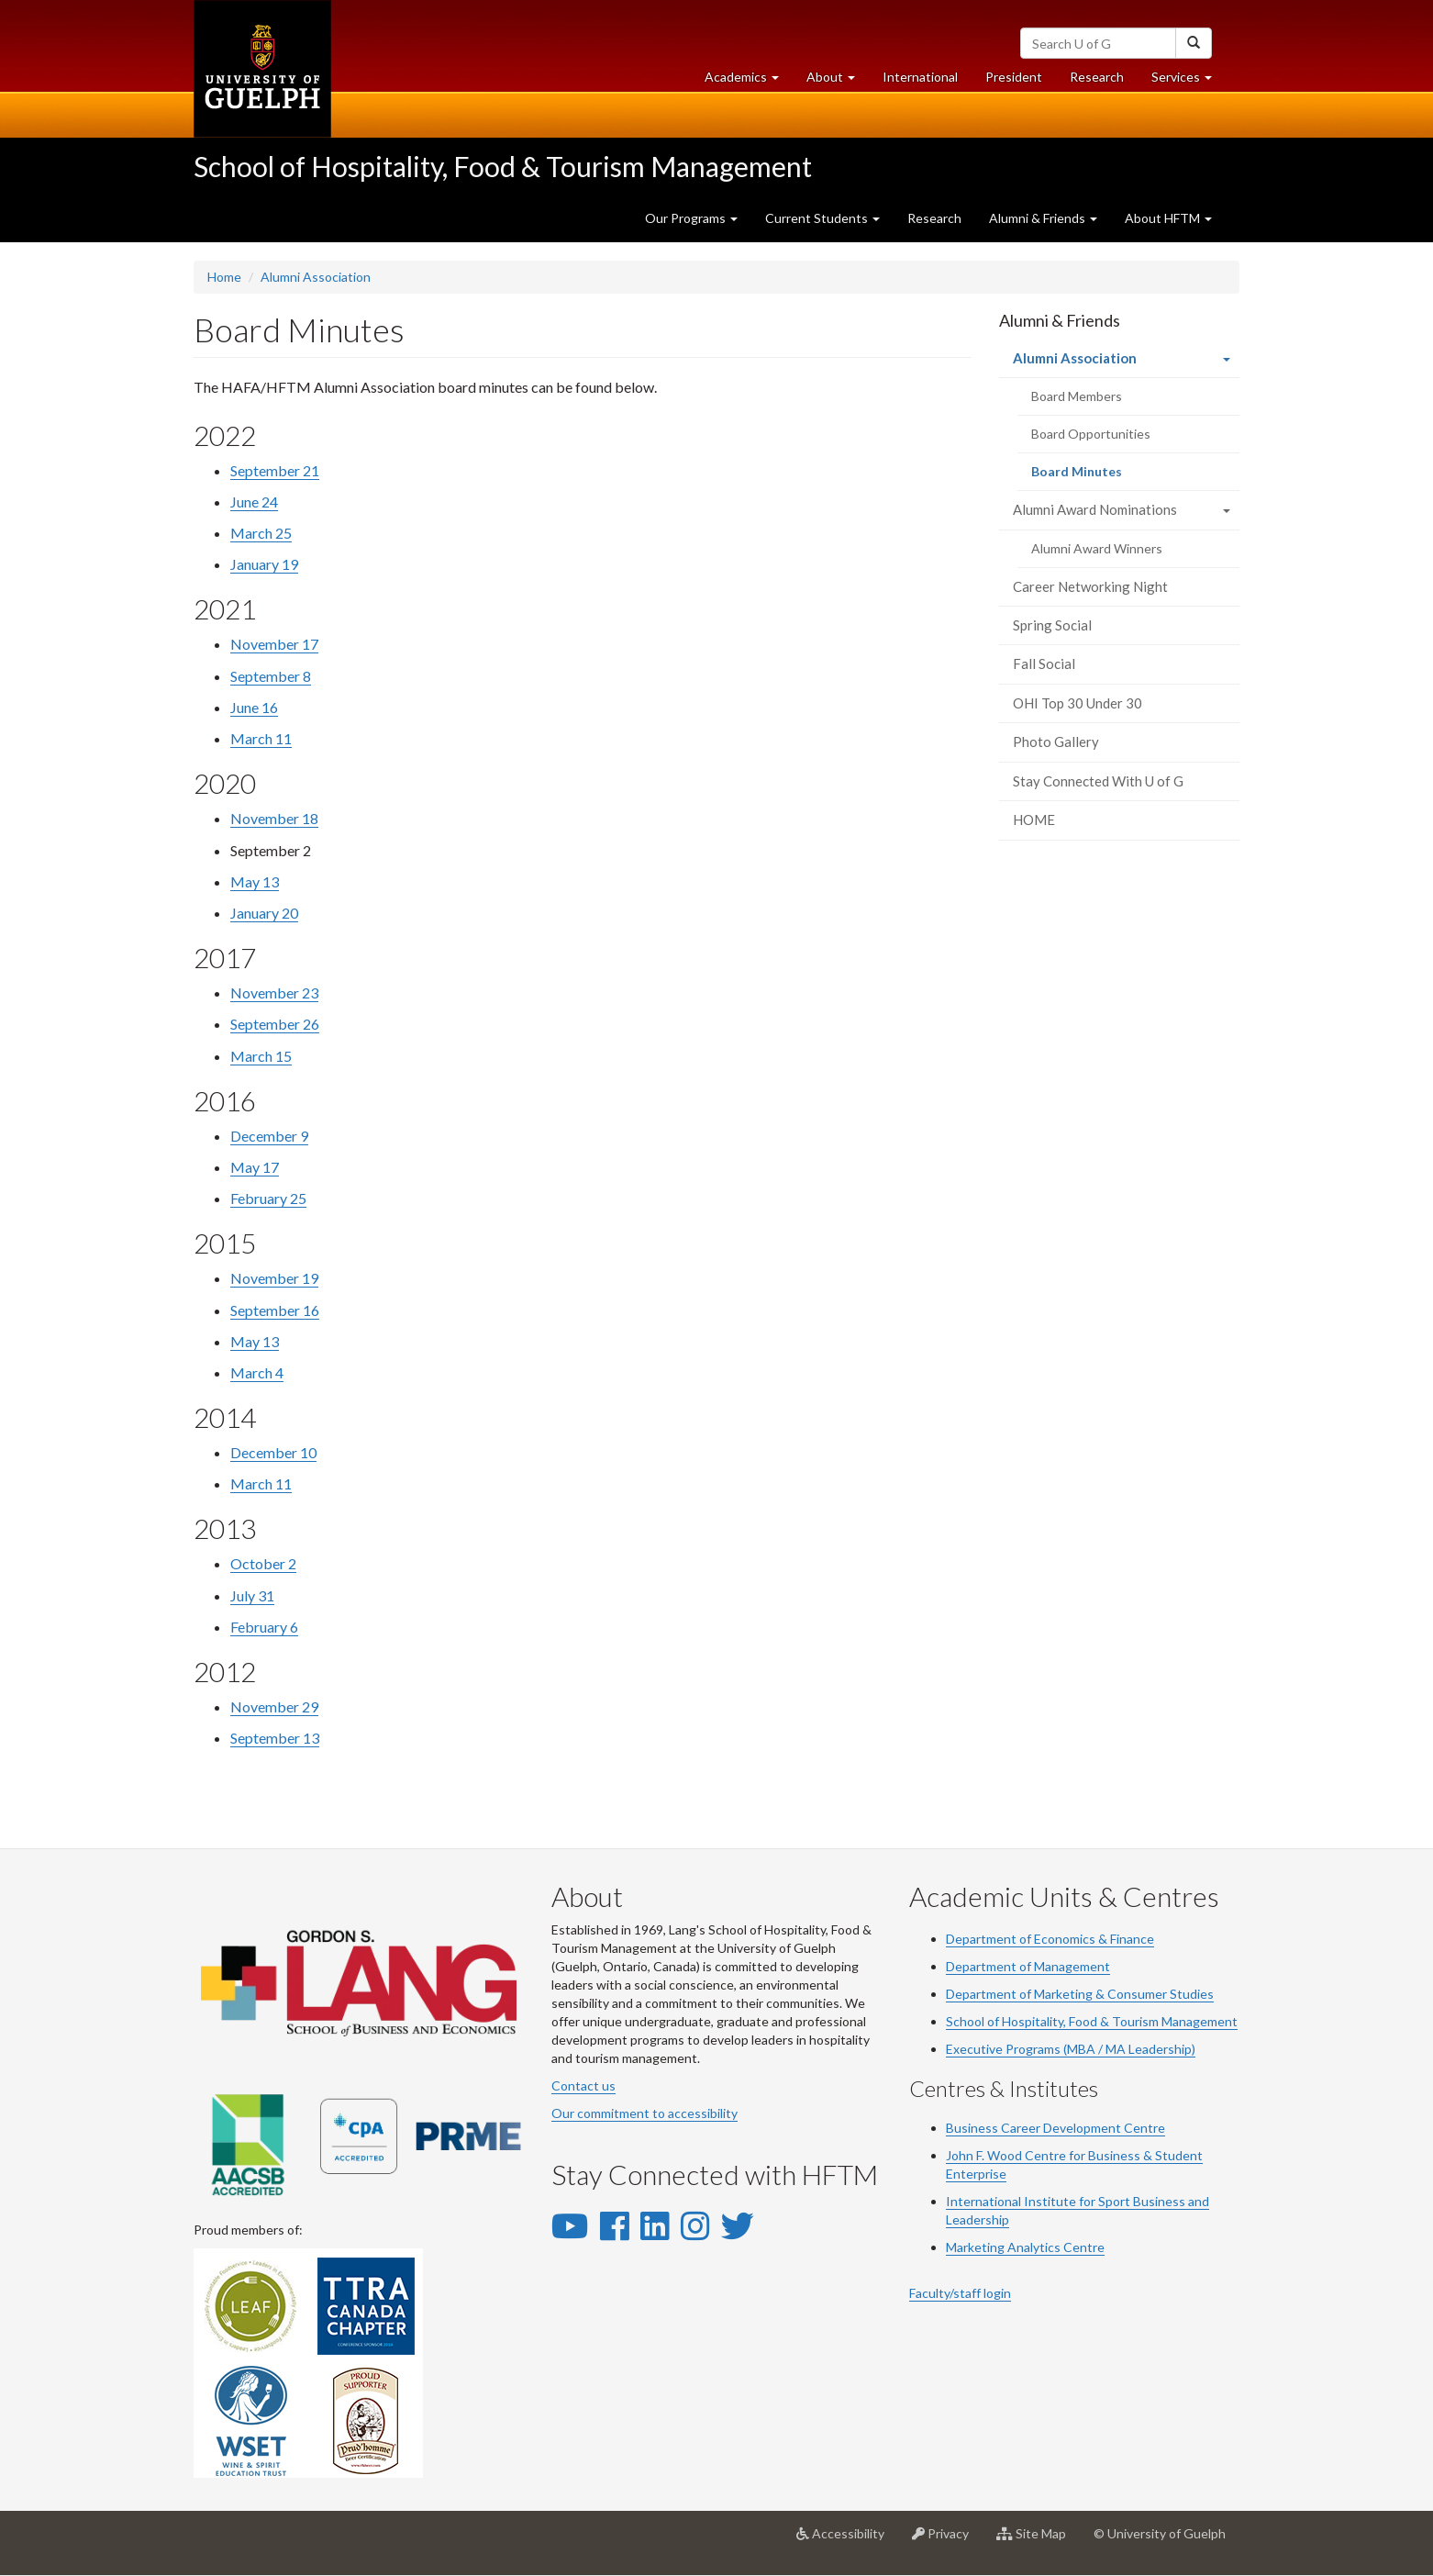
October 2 (263, 1563)
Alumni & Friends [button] (1043, 218)
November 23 (274, 992)
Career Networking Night (1090, 586)
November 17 (274, 643)
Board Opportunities (1090, 433)
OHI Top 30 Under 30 (1077, 703)
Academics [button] (749, 81)
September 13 (274, 1737)
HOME (1034, 819)
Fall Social (1044, 663)
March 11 (261, 738)
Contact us (583, 2085)
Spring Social (1052, 625)
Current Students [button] (822, 218)
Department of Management (1028, 1966)
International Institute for (1022, 2201)
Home (224, 276)
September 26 (274, 1023)
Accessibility (847, 2540)
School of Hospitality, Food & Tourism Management (503, 166)
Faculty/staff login (960, 2293)
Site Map (1038, 2540)
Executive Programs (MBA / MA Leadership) (1070, 2049)
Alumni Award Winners (1096, 548)
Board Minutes (1101, 476)
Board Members (1076, 396)
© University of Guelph (1160, 2533)
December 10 (273, 1452)
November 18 (274, 818)
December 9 (269, 1135)
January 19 (264, 564)
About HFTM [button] (1168, 218)
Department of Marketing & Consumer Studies (1080, 1994)
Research (1104, 81)
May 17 (254, 1167)
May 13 (254, 881)
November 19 (274, 1278)
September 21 (274, 470)
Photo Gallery (1056, 741)
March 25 (261, 532)
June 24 (254, 501)
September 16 (274, 1310)
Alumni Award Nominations (1095, 509)
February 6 (264, 1626)
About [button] (837, 81)
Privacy (947, 2540)
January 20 (264, 912)
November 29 (274, 1706)
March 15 (261, 1056)
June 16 (254, 707)
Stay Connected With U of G (1098, 781)
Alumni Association (316, 276)
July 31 (252, 1595)
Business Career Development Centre (1055, 2128)
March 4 (256, 1372)
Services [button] (1188, 81)
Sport (1114, 2201)
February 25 (268, 1198)
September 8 (270, 676)
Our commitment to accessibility (644, 2113)
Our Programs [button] (691, 218)
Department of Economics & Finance (1050, 1938)
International (920, 76)
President (1013, 76)
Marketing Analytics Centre (1025, 2247)
